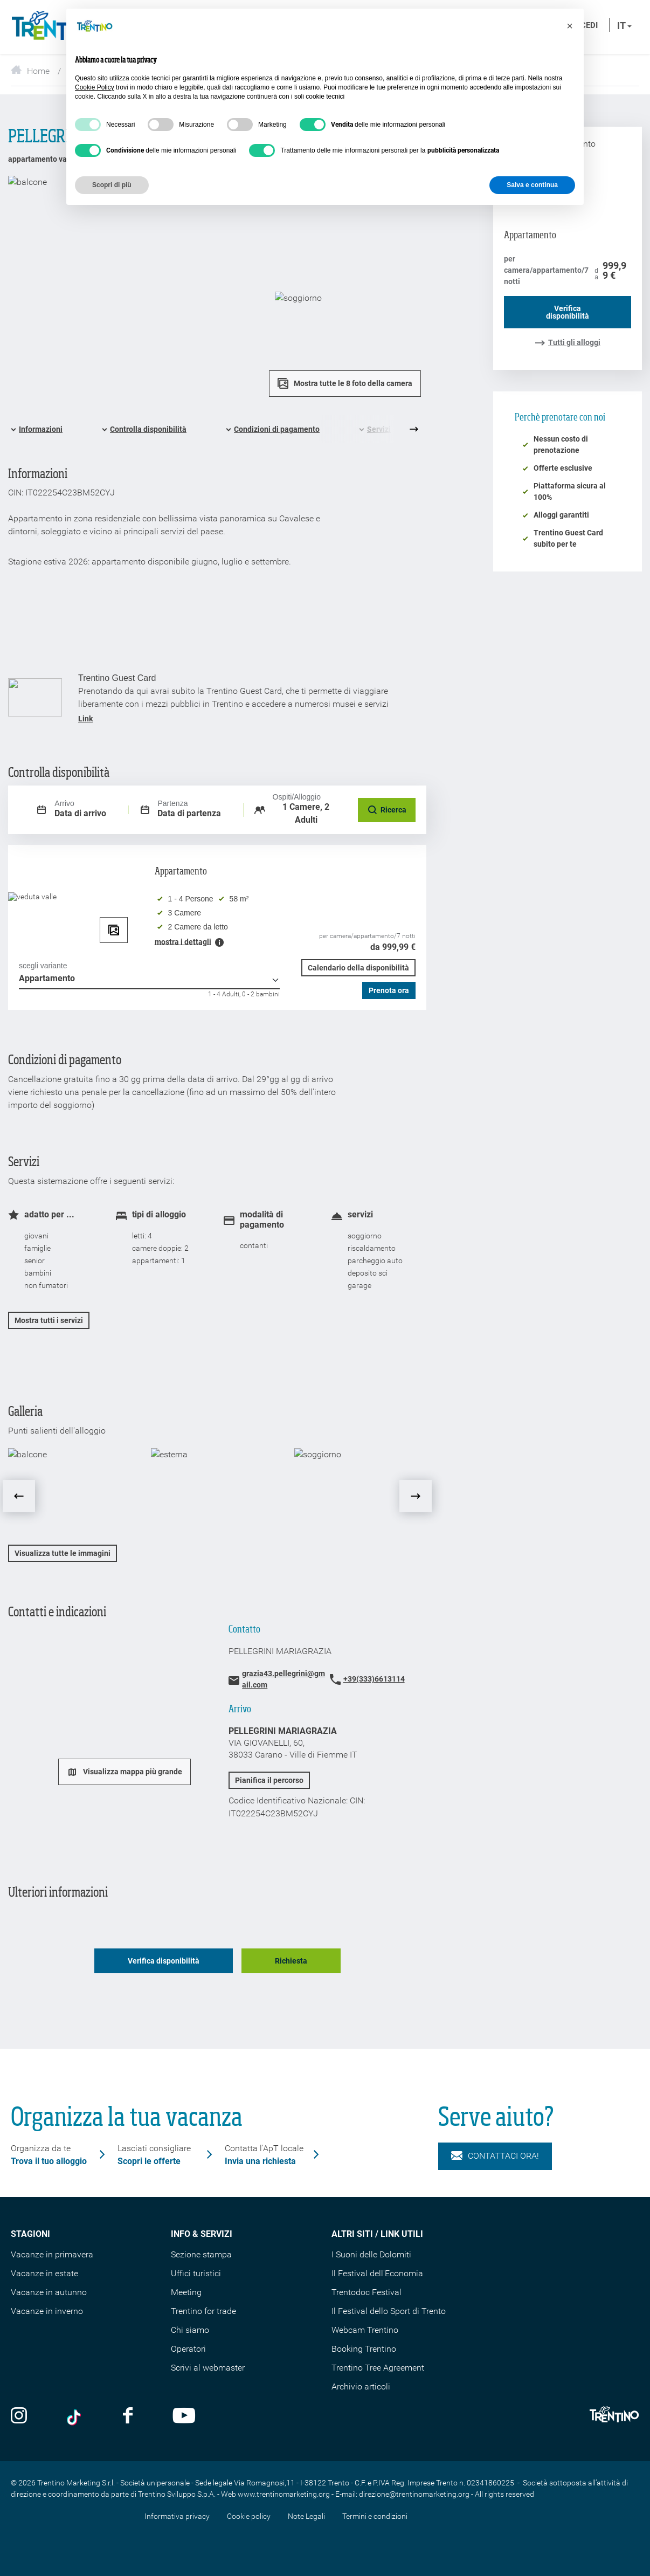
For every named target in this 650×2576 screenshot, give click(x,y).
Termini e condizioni (374, 2516)
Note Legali (306, 2516)
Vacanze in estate (44, 2273)
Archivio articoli (360, 2386)
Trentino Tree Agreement (377, 2368)
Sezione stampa (201, 2254)
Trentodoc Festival (366, 2292)
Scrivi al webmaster (208, 2368)
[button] (569, 26)
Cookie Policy (94, 87)
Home (30, 71)
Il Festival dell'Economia (377, 2273)
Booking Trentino (363, 2349)
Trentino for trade (203, 2311)
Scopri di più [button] (112, 185)
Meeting (186, 2292)
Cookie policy (249, 2516)
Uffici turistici (196, 2273)
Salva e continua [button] (532, 185)
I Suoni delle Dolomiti (371, 2254)
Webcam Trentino (364, 2330)
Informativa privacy (177, 2516)
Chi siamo (190, 2330)
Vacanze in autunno (49, 2292)
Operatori (188, 2349)
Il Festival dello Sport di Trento (388, 2311)
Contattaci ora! (495, 2156)
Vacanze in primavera (52, 2254)
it (624, 25)
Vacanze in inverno (47, 2311)
